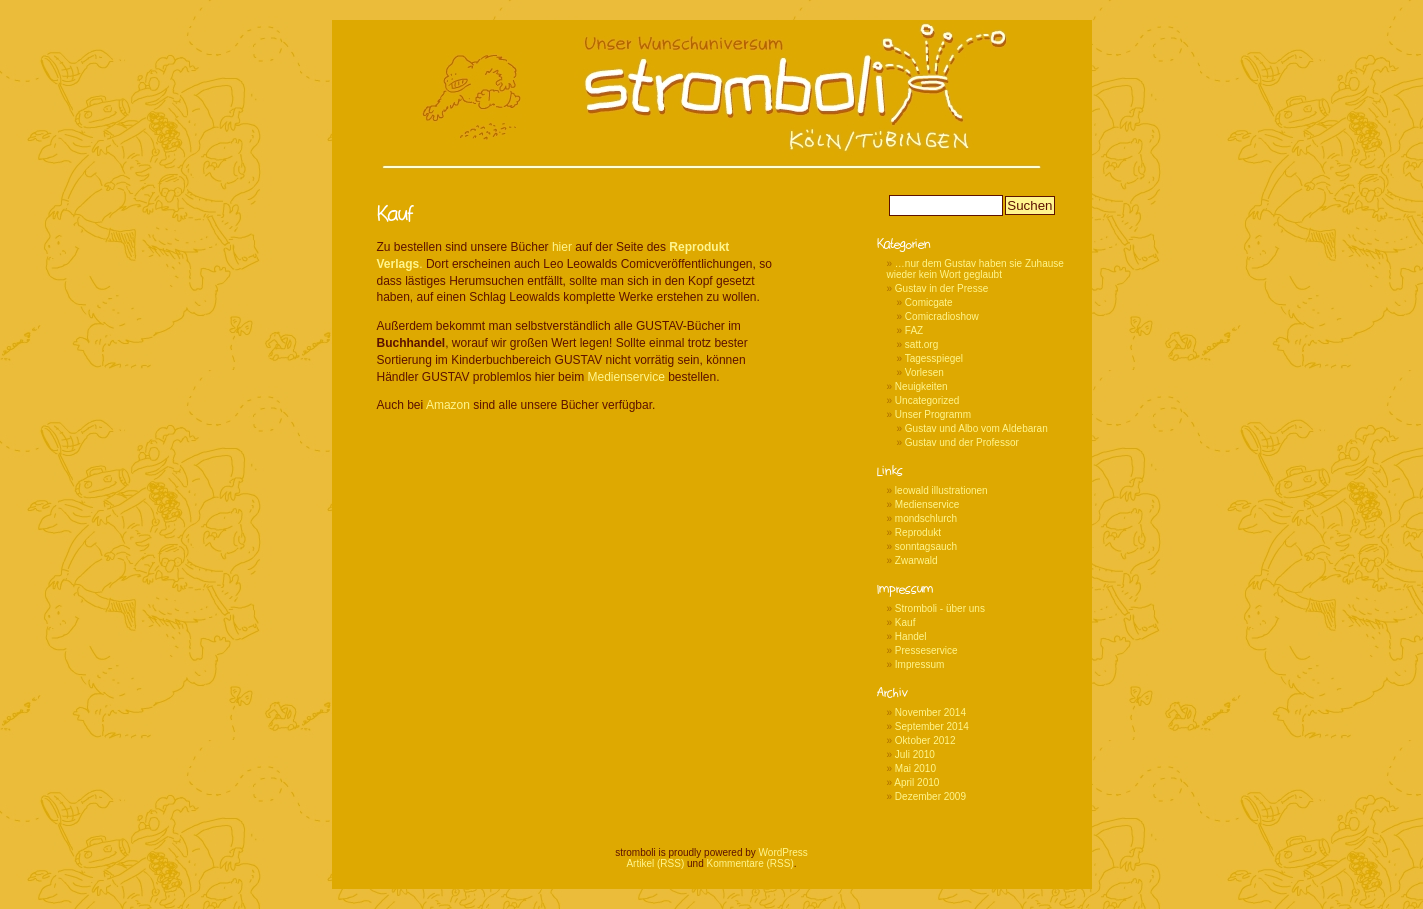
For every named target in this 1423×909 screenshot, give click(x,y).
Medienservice (625, 377)
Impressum (919, 664)
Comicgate (929, 302)
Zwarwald (916, 560)
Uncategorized (927, 400)
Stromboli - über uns (940, 608)
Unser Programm (933, 414)
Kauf (905, 622)
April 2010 (916, 782)
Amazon (448, 405)
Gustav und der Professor (962, 442)
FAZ (914, 330)
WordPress (783, 852)
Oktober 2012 (925, 740)
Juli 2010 (915, 754)
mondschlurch (926, 518)
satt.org (921, 344)
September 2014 (932, 726)
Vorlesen (924, 372)
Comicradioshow (942, 316)
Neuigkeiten (921, 386)
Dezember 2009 (930, 796)
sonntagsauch (926, 546)
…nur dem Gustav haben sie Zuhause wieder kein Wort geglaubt (975, 269)
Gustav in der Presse (941, 288)
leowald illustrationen (941, 490)
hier (563, 247)
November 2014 (930, 712)
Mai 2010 (915, 768)
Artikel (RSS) (655, 863)
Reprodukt (918, 532)
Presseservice (926, 650)
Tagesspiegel (934, 358)
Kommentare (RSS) (750, 863)
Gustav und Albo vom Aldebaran (976, 428)
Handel (911, 636)
